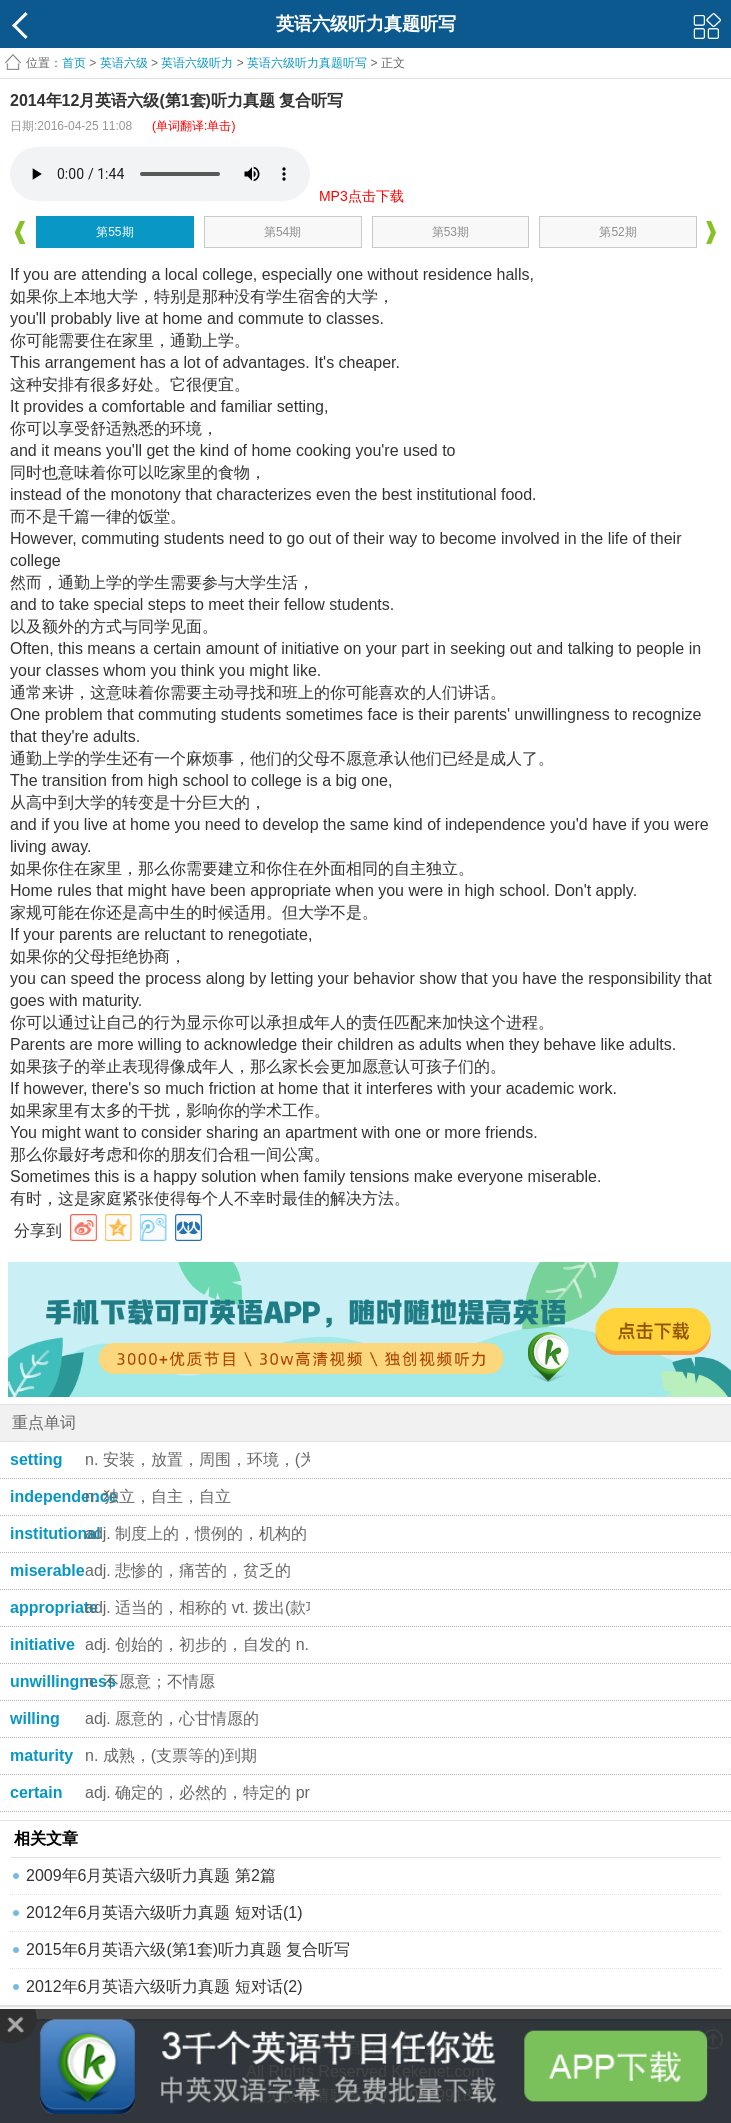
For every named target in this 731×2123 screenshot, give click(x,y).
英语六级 (124, 63)
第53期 (450, 232)
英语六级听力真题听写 (307, 63)
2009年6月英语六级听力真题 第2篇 (151, 1875)
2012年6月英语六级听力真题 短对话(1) (164, 1912)
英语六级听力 (197, 63)
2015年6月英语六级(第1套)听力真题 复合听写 (188, 1949)
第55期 (114, 232)
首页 (74, 63)
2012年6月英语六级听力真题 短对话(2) (164, 1986)
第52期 (617, 232)
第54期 (282, 232)
